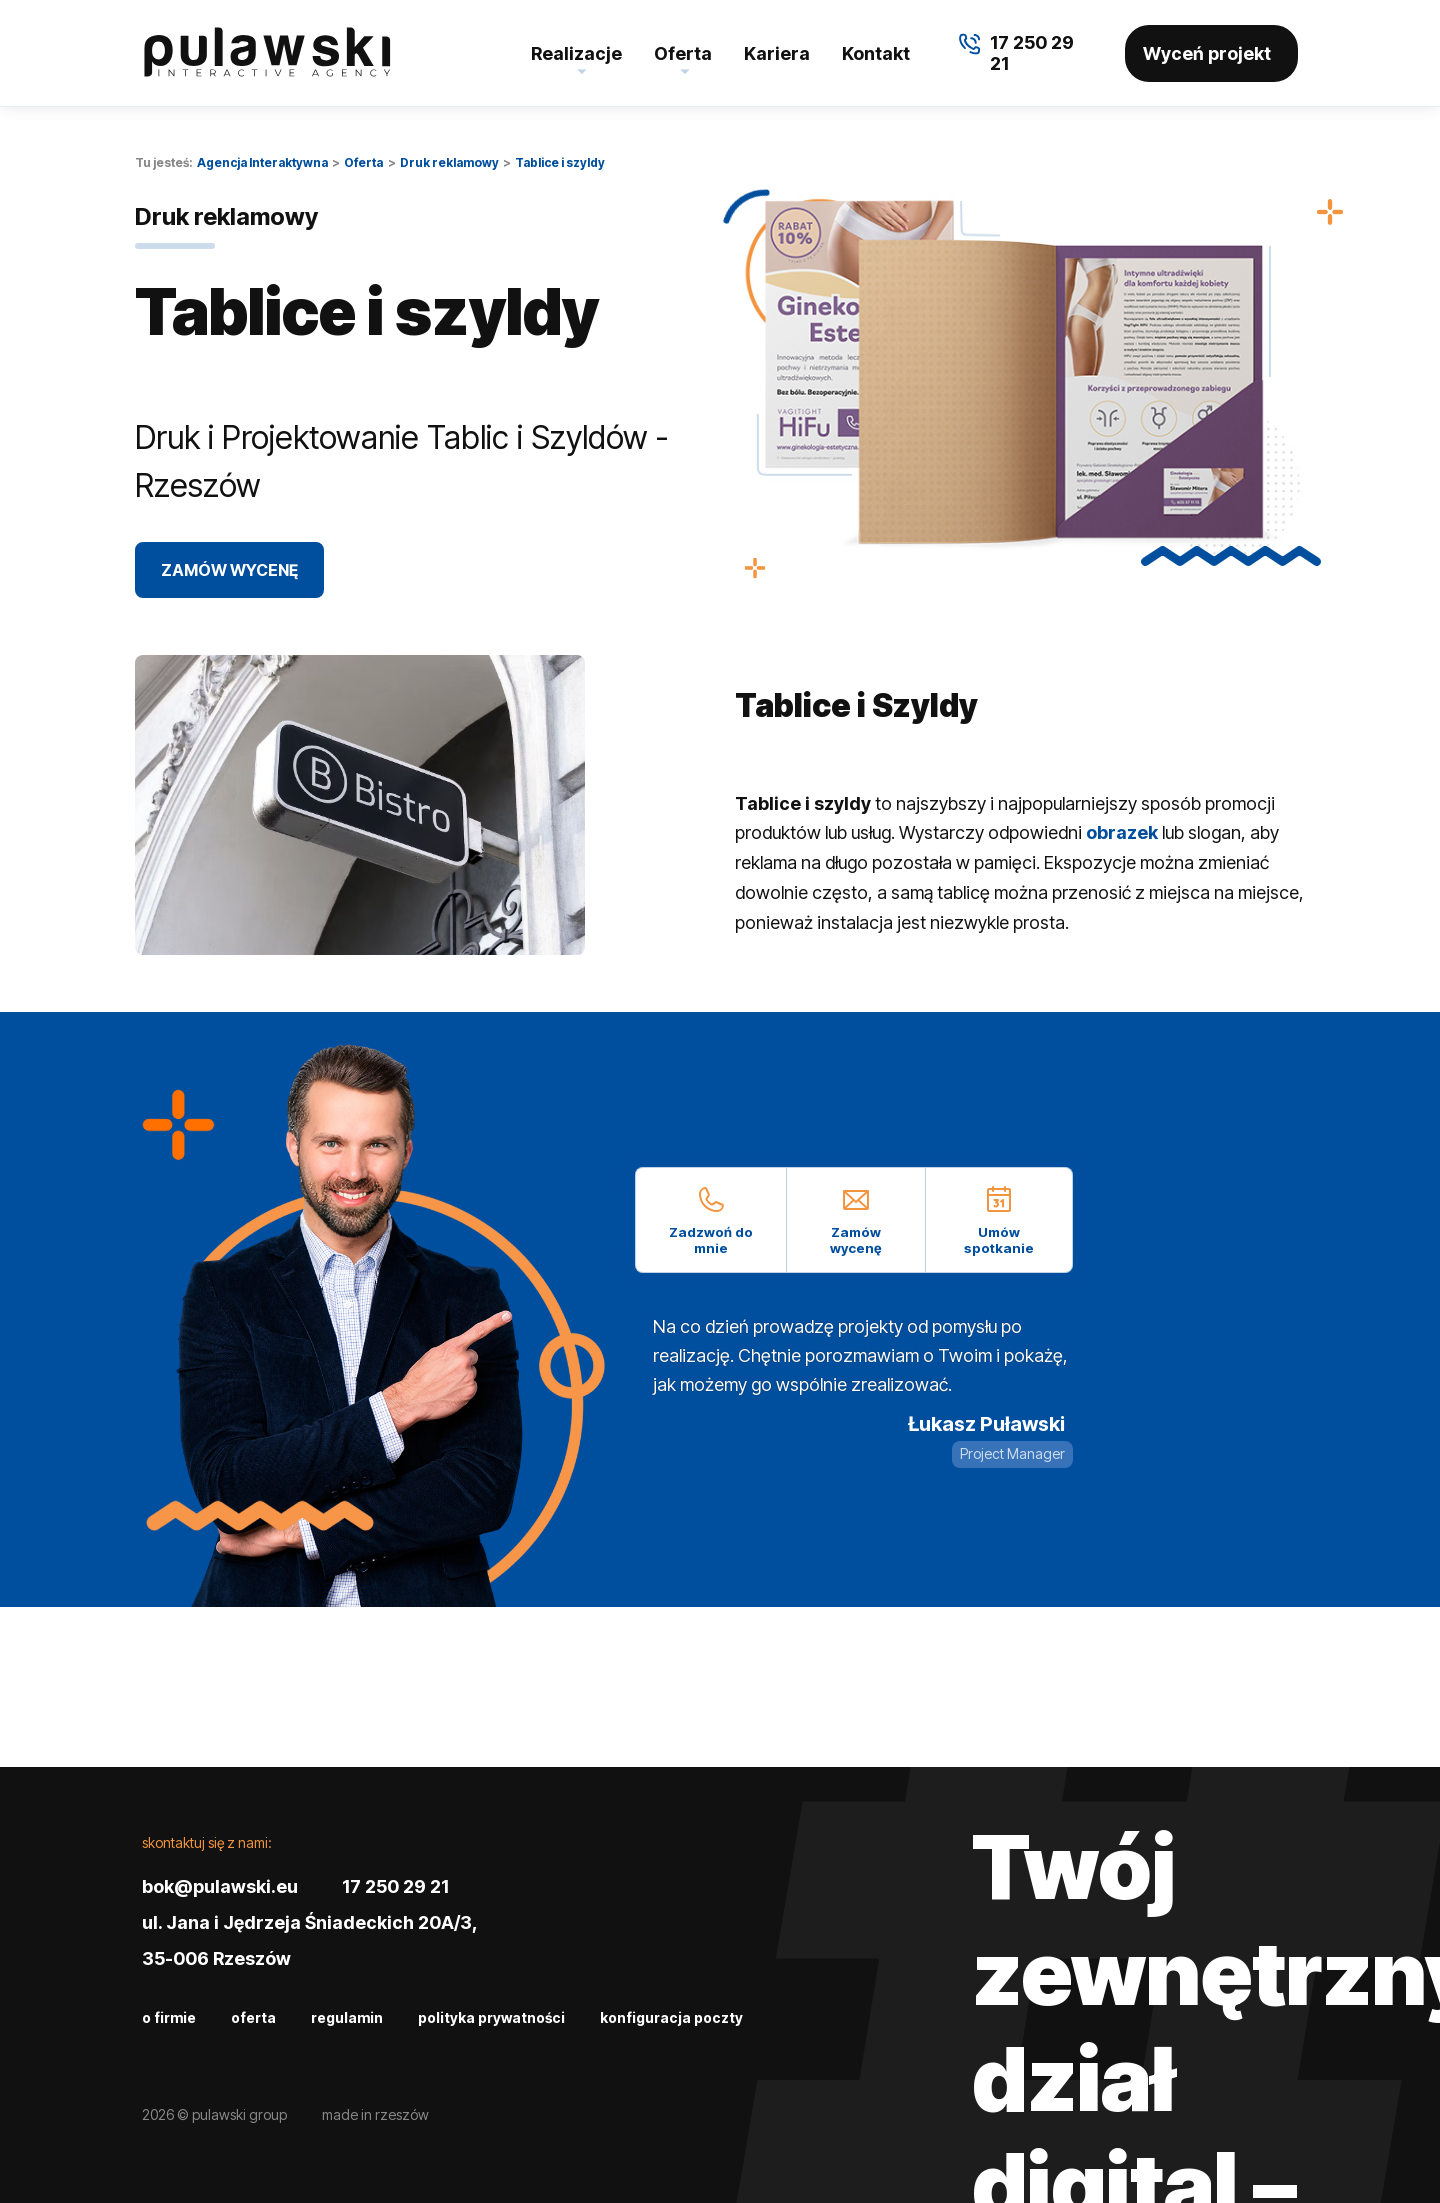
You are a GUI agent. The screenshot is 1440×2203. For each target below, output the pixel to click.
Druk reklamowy (449, 162)
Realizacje (576, 53)
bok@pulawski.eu (220, 1886)
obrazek (1122, 832)
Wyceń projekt (1207, 53)
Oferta (683, 53)
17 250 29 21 (395, 1886)
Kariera (777, 53)
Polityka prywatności (491, 2017)
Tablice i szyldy (560, 162)
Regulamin (347, 2017)
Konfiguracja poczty (671, 2017)
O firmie (169, 2017)
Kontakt (876, 53)
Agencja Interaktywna (262, 162)
